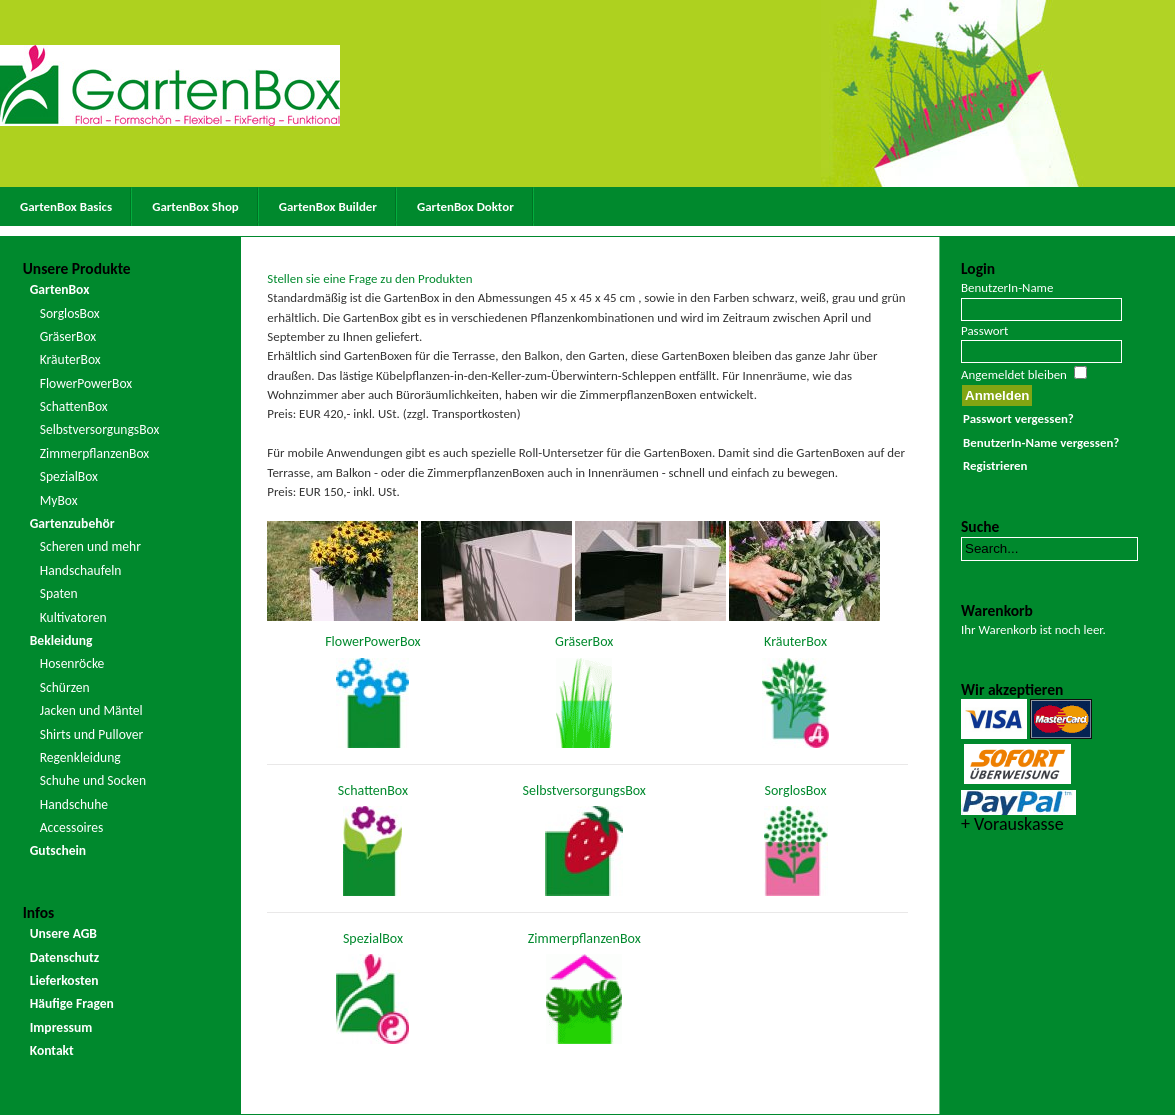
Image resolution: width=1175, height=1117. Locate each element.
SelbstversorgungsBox (100, 429)
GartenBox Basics (66, 206)
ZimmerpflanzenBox (95, 453)
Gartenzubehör (72, 523)
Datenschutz (65, 957)
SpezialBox (69, 476)
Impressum (61, 1027)
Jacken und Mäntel (91, 710)
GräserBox (68, 336)
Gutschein (58, 850)
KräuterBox (70, 359)
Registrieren (995, 465)
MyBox (59, 500)
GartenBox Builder (328, 206)
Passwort (984, 330)
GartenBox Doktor (465, 206)
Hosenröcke (72, 663)
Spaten (59, 593)
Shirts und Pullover (91, 734)
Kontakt (52, 1050)
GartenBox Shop (195, 206)
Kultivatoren (73, 617)
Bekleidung (61, 640)
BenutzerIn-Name (1007, 287)
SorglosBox (70, 313)
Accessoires (72, 827)
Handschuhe (74, 804)
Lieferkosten (64, 980)
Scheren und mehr (90, 546)
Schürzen (65, 687)
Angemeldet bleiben (1014, 374)
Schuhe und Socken (93, 780)
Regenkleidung (80, 757)
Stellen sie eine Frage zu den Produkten (369, 278)
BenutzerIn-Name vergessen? (1041, 442)
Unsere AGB (63, 933)
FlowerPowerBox (86, 383)
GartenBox (60, 289)
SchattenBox (74, 406)
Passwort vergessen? (1018, 418)
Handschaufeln (81, 570)
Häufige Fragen (72, 1003)
